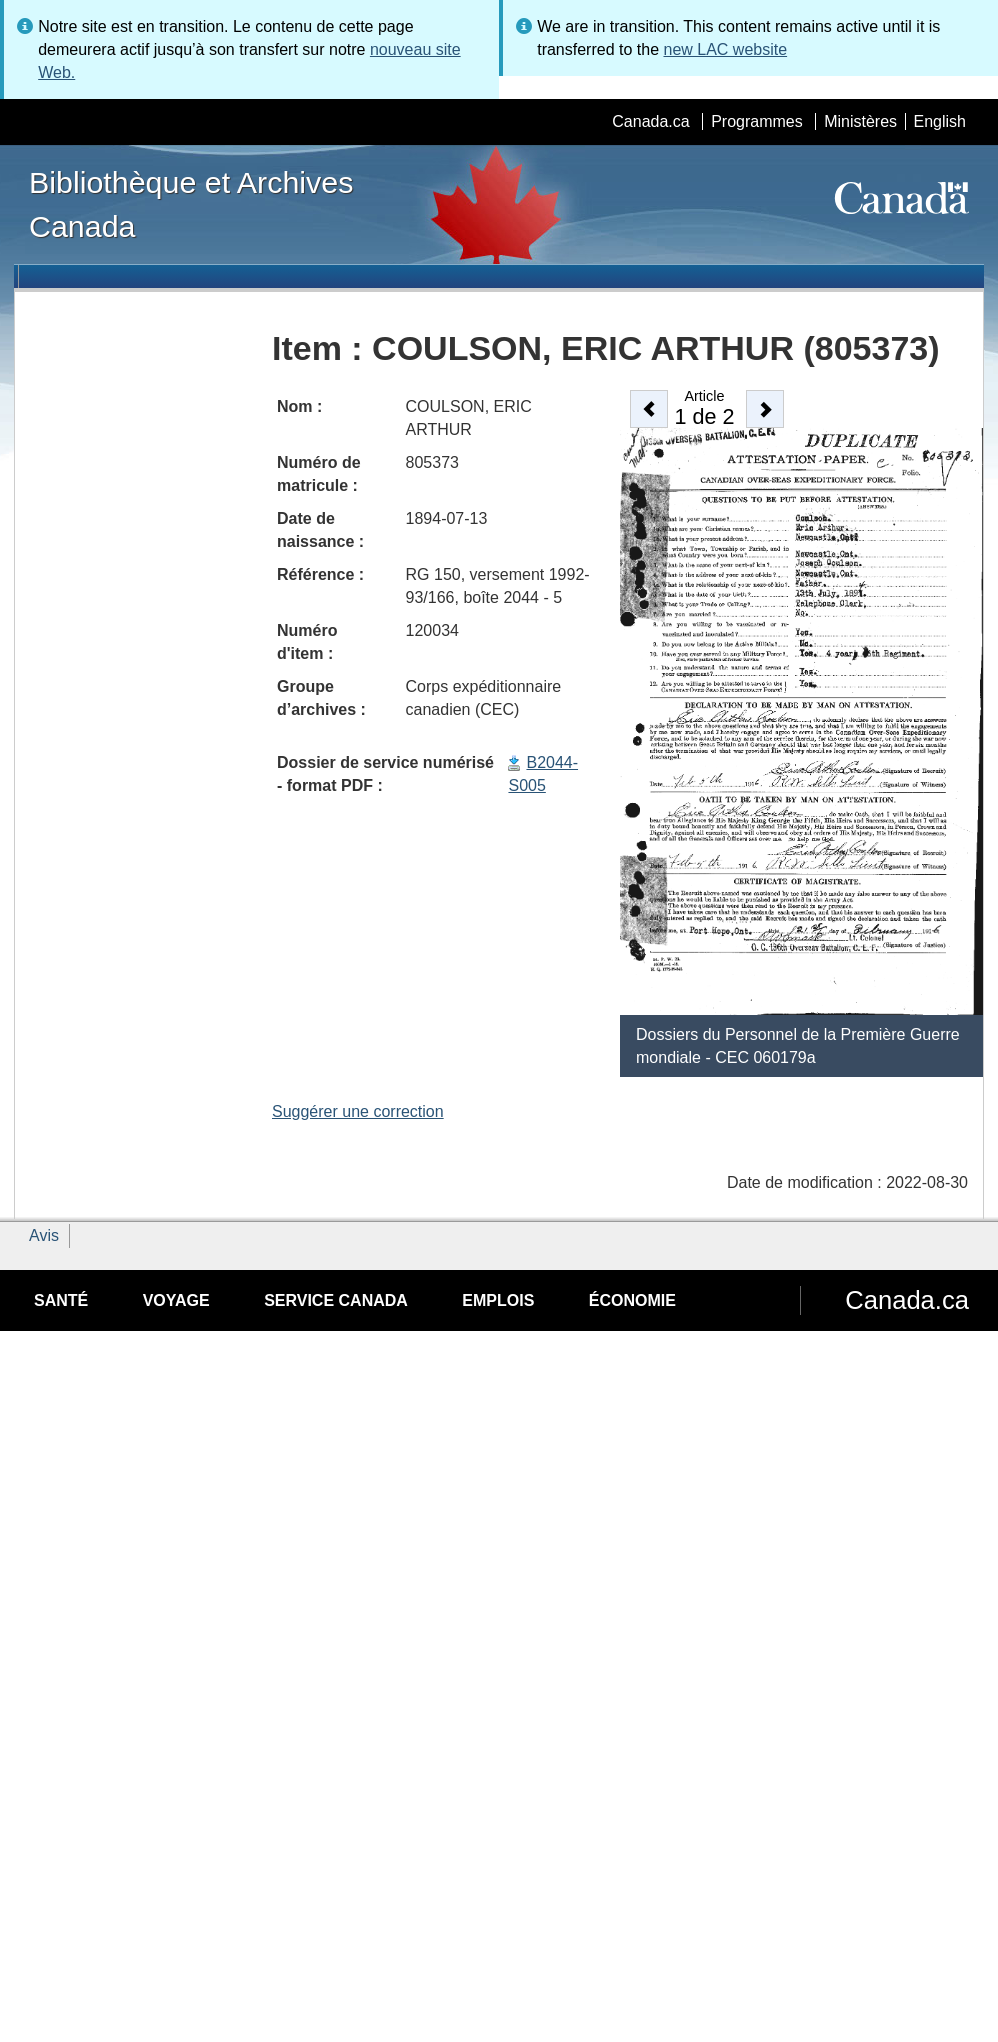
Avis (44, 1235)
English (940, 121)
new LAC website (725, 49)
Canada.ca (650, 121)
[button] (649, 409)
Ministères (860, 121)
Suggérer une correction (358, 1111)
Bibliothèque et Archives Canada (191, 204)
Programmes (757, 121)
